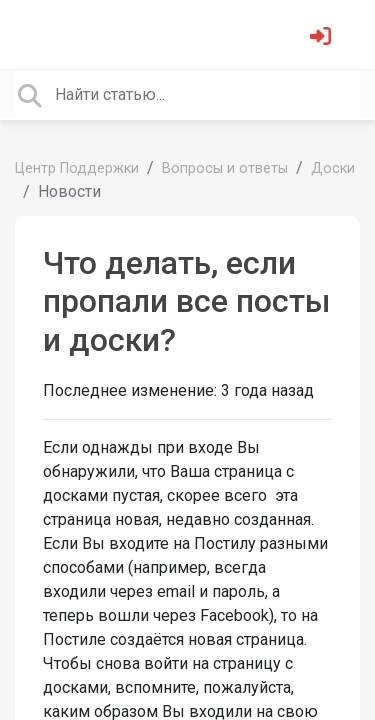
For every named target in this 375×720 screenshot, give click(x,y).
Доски (333, 168)
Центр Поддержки (77, 168)
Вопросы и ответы (225, 168)
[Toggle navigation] (44, 34)
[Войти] (323, 38)
